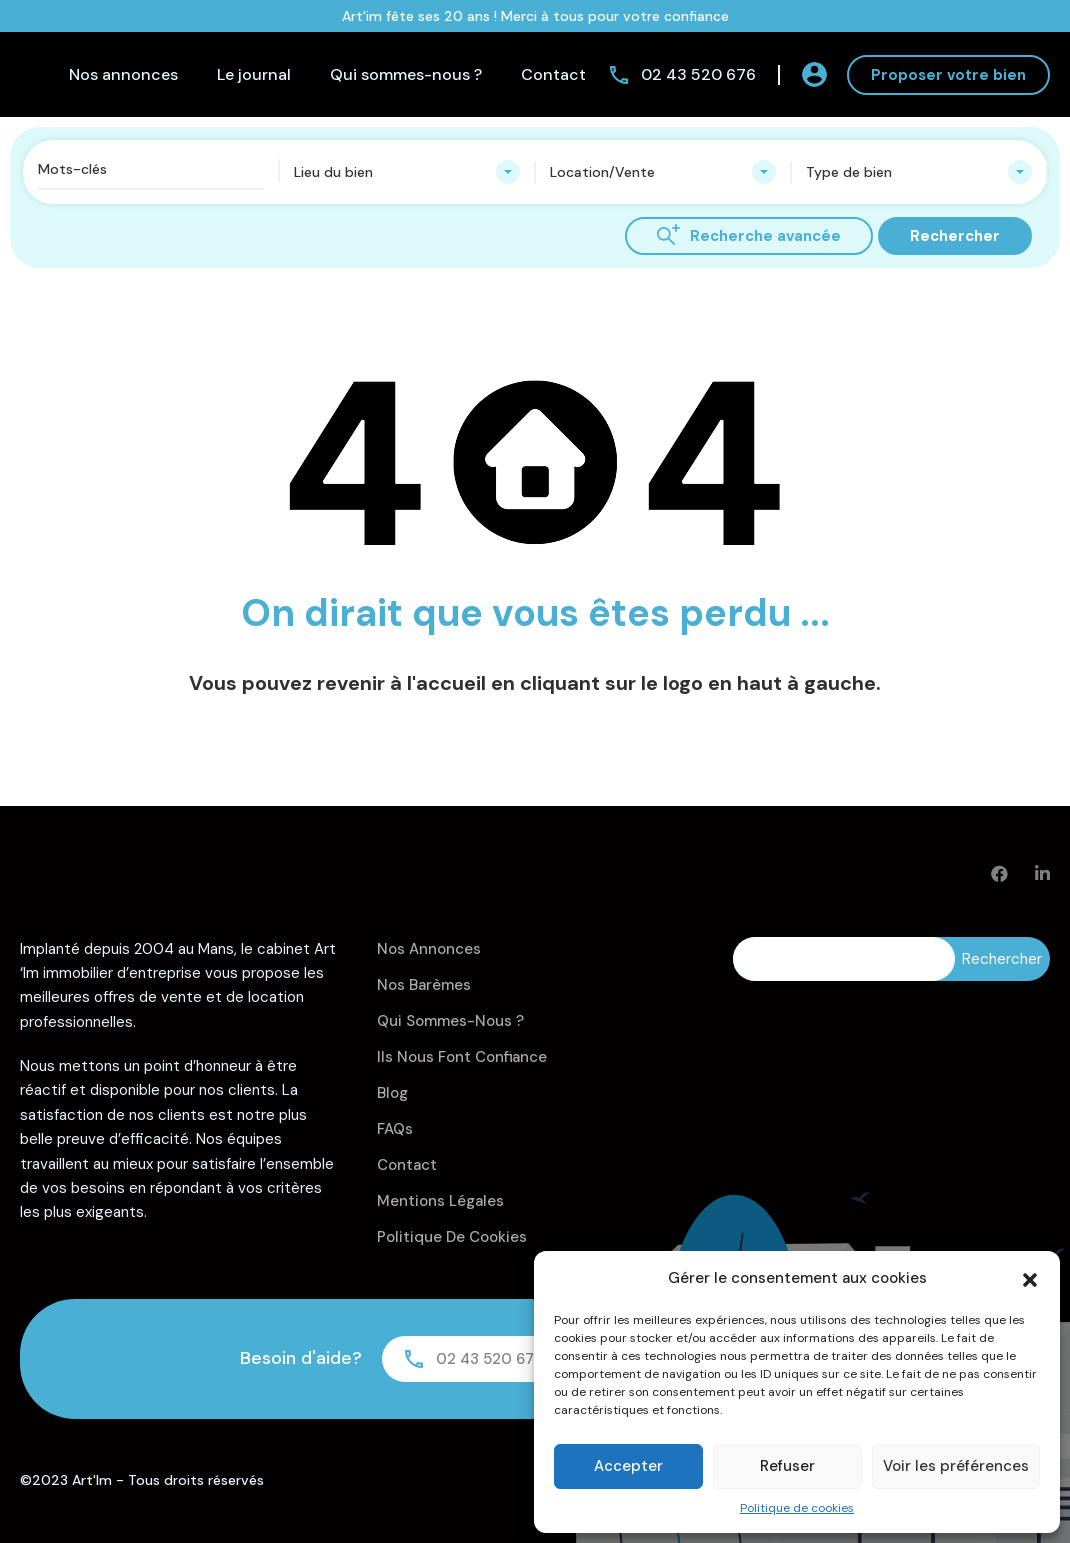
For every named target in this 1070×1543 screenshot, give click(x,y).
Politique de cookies (797, 1508)
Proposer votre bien (948, 75)
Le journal (254, 74)
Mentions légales (440, 1201)
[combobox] (407, 172)
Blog (392, 1093)
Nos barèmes (424, 985)
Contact (553, 74)
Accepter (628, 1466)
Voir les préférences (956, 1466)
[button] (1030, 1278)
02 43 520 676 (698, 74)
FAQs (395, 1129)
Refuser (787, 1466)
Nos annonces (123, 74)
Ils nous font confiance (462, 1057)
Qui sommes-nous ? (406, 74)
